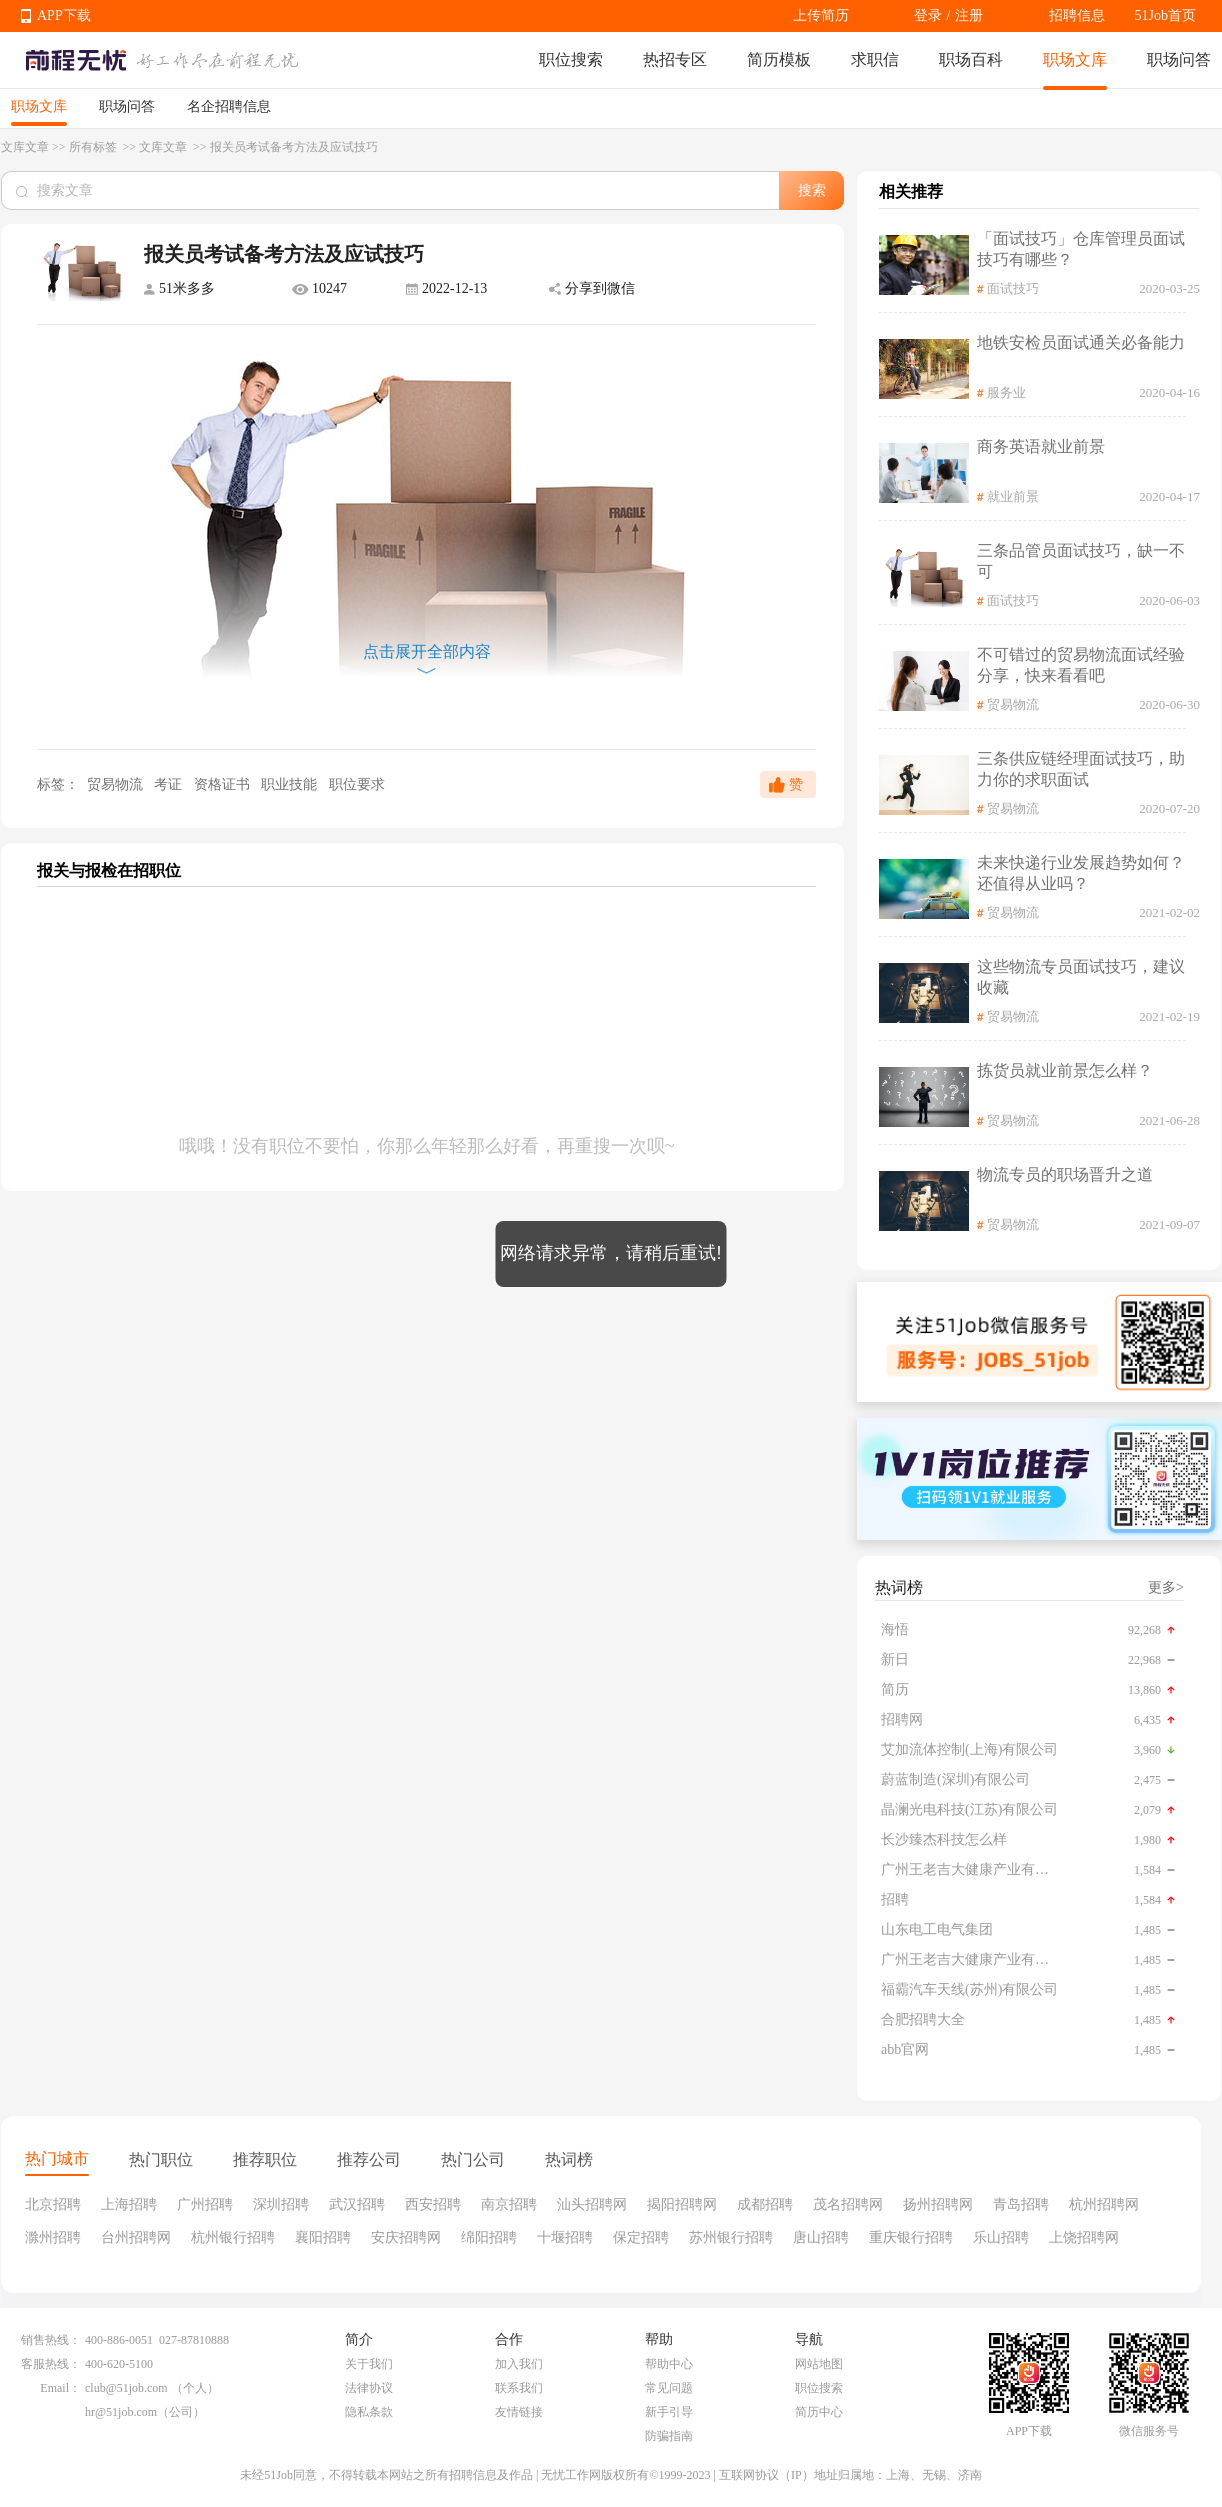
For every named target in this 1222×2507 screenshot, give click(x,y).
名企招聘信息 (229, 106)
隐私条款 (369, 2412)
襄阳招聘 (323, 2237)
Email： (60, 2388)
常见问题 (669, 2388)
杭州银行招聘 (233, 2237)
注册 (969, 15)
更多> (1166, 1587)
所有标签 (94, 147)
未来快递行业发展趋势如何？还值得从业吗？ (1081, 873)
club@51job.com (126, 2388)
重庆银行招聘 (911, 2237)
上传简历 (821, 15)
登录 (928, 15)
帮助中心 (669, 2364)
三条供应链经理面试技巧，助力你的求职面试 (1081, 769)
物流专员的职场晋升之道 (1065, 1174)
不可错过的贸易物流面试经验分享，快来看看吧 (1081, 665)
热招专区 (675, 59)
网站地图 (819, 2364)
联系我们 (519, 2388)
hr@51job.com (121, 2412)
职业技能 (291, 784)
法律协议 (369, 2388)
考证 (170, 784)
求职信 (875, 59)
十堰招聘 (565, 2237)
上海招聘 (129, 2204)
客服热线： (51, 2364)
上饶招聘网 (1084, 2237)
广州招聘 (205, 2204)
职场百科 (971, 59)
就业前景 (1013, 496)
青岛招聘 (1021, 2204)
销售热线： (51, 2340)
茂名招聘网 (848, 2204)
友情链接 (519, 2412)
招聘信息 (1077, 15)
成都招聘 (765, 2204)
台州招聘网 (136, 2237)
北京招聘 (53, 2204)
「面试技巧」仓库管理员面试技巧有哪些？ (1081, 249)
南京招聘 (509, 2204)
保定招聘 (641, 2237)
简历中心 (819, 2412)
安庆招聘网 (406, 2237)
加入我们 (519, 2364)
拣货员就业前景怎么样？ (1065, 1070)
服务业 (1006, 392)
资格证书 (224, 784)
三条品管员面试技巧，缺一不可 (1081, 561)
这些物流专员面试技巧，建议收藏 (1081, 977)
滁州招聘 (53, 2237)
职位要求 (357, 784)
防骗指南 (669, 2436)
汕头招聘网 (592, 2204)
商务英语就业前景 (1041, 446)
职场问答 (1179, 59)
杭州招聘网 (1104, 2204)
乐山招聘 (1001, 2237)
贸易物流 (114, 784)
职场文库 (1075, 59)
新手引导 (669, 2412)
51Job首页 (1165, 15)
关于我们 (369, 2364)
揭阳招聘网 (682, 2204)
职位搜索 (571, 59)
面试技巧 (1013, 288)
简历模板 (779, 59)
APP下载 (64, 15)
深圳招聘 (281, 2204)
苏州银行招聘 (731, 2237)
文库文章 (25, 147)
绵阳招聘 (489, 2237)
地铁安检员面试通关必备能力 (1081, 342)
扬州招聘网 (938, 2204)
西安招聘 (433, 2204)
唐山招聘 (821, 2237)
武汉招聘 (357, 2204)
